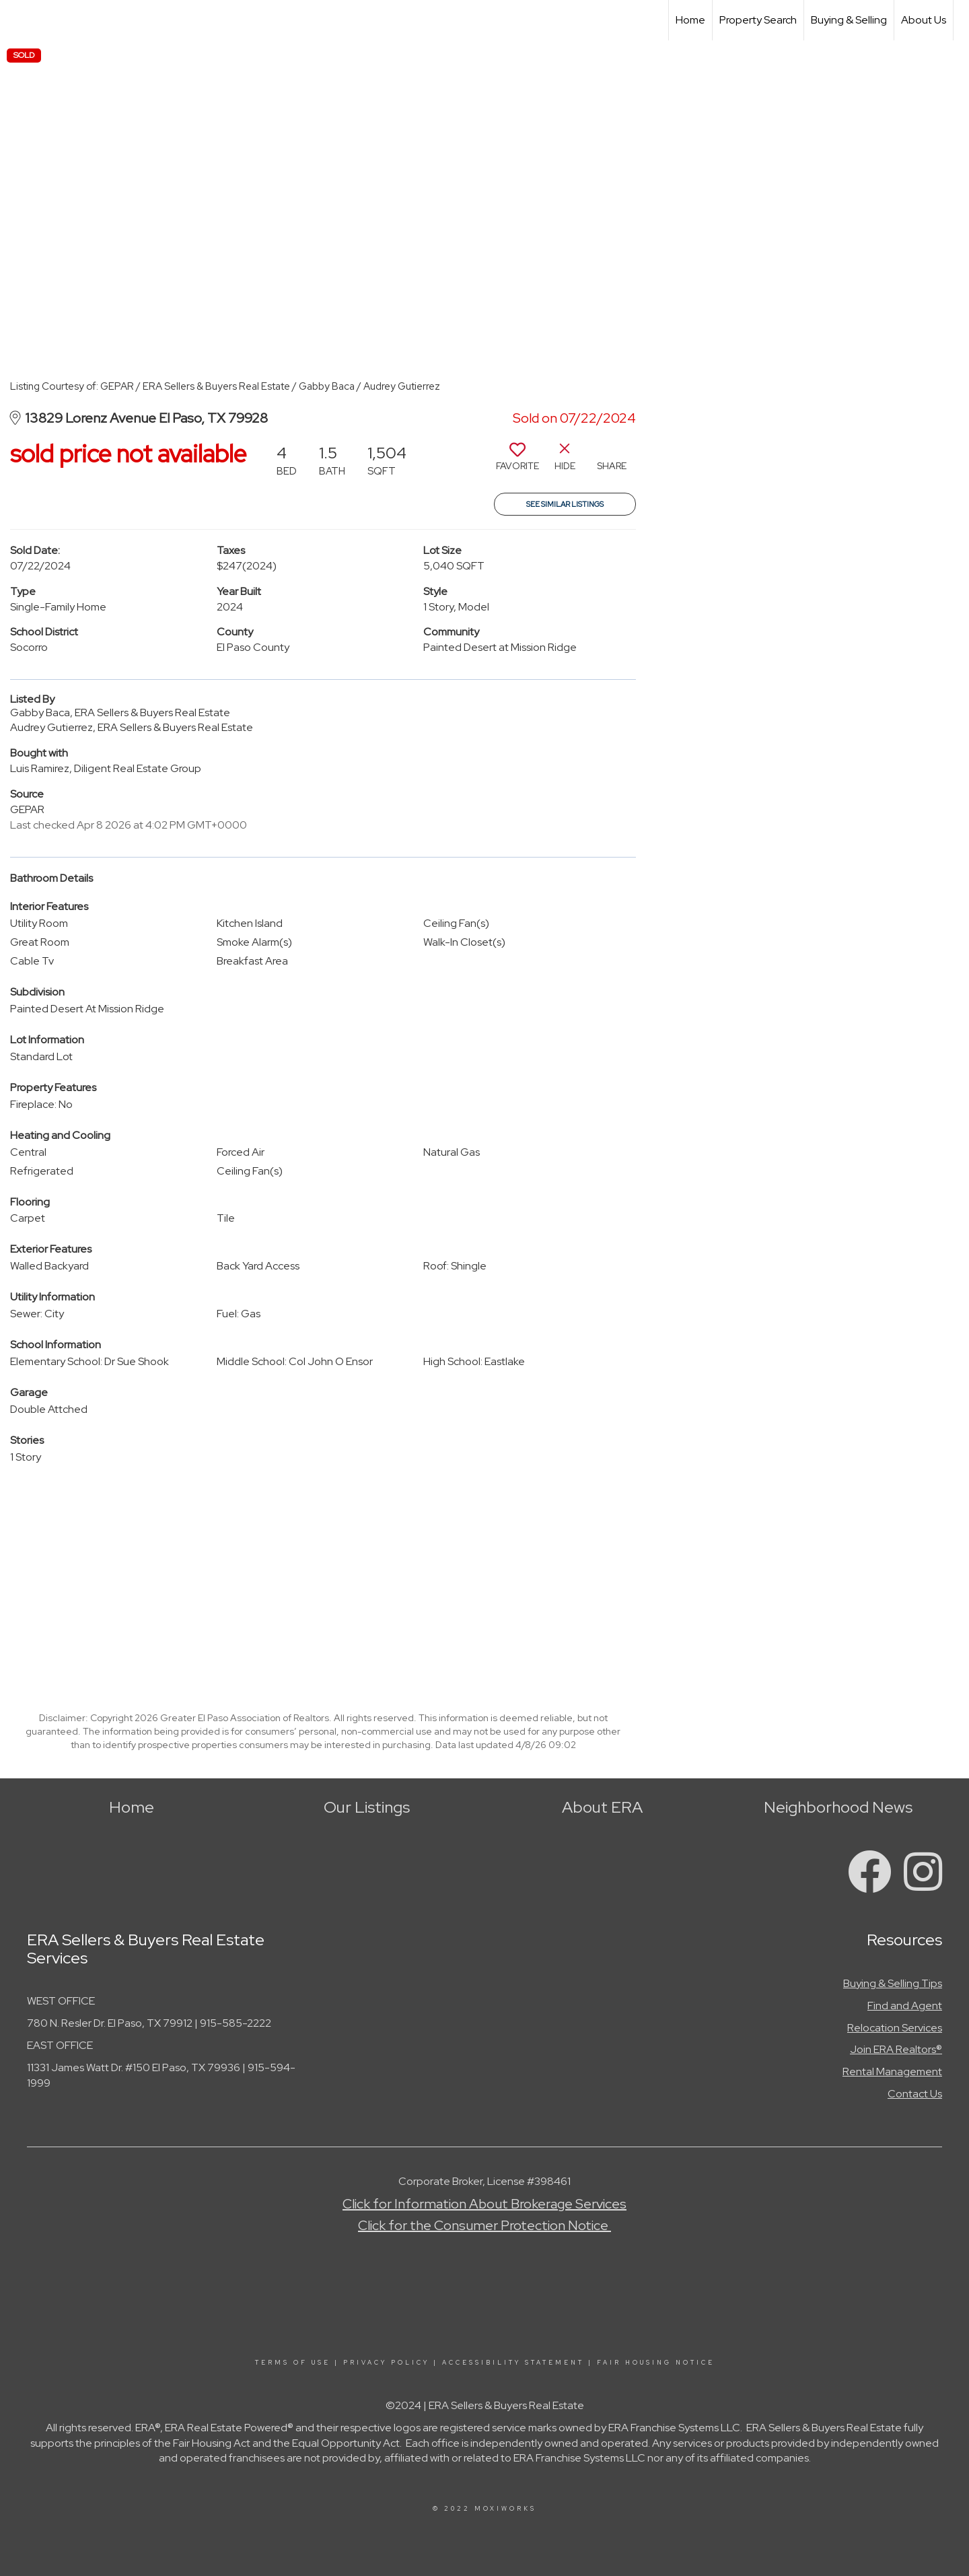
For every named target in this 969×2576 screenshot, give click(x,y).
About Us (923, 20)
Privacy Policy (386, 2363)
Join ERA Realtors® (896, 2049)
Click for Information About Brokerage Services (484, 2204)
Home (690, 20)
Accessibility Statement (513, 2363)
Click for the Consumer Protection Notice (484, 2225)
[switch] (517, 462)
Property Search (758, 20)
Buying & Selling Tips (892, 1983)
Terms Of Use (292, 2363)
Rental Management (892, 2071)
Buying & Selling (849, 20)
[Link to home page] (17, 20)
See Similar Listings (565, 504)
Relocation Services (894, 2028)
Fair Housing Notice (656, 2363)
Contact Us (915, 2094)
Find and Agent (904, 2005)
